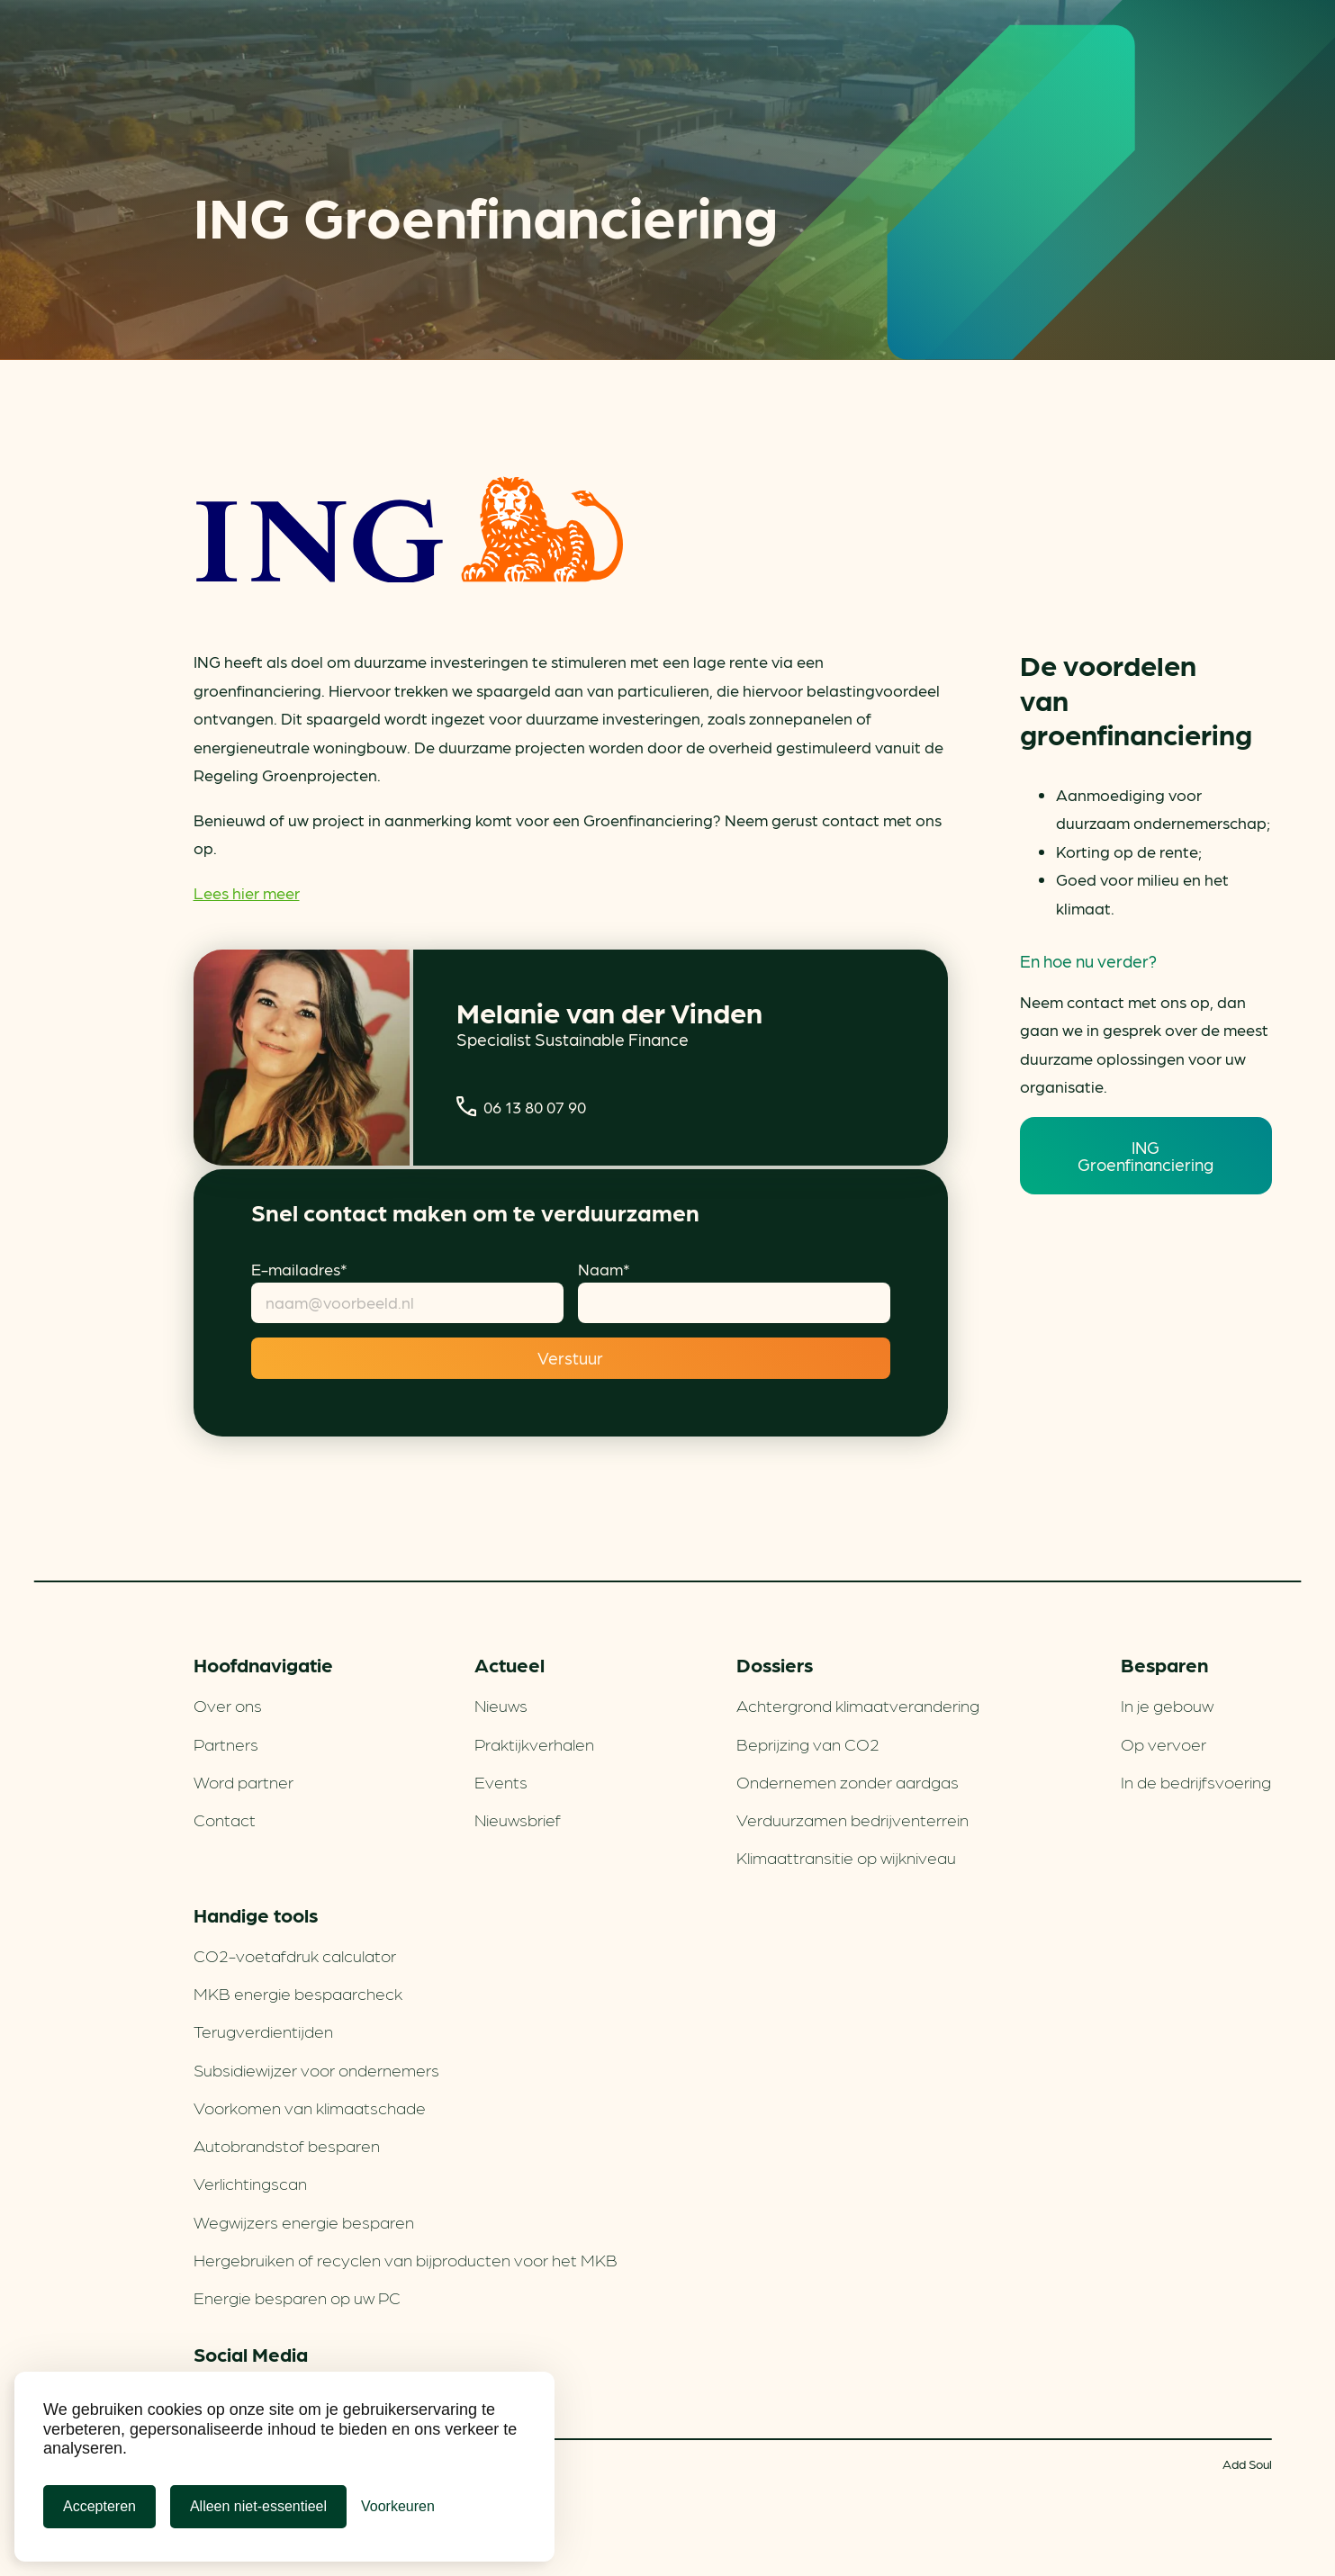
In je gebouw (1167, 1705)
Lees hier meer (247, 892)
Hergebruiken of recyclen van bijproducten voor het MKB (406, 2259)
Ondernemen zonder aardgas (847, 1781)
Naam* (604, 1268)
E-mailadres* (299, 1268)
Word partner (243, 1781)
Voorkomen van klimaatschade (310, 2107)
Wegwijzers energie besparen (304, 2221)
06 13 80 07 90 (521, 1106)
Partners (226, 1743)
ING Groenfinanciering (1145, 1155)
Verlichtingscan (250, 2183)
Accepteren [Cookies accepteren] (99, 2506)
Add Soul (1247, 2463)
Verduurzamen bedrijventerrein (852, 1819)
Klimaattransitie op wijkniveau (846, 1857)
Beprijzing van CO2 (807, 1743)
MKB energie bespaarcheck (298, 1993)
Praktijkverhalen (534, 1743)
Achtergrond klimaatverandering (857, 1705)
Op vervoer (1163, 1743)
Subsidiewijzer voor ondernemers (316, 2069)
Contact (225, 1819)
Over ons (228, 1705)
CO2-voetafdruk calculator (295, 1955)
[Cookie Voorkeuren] (398, 2507)
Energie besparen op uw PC (297, 2297)
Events (501, 1781)
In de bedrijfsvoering (1196, 1781)
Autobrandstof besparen (287, 2145)
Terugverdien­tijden (263, 2030)
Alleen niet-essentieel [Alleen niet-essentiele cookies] (258, 2506)
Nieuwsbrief (517, 1819)
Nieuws (501, 1705)
